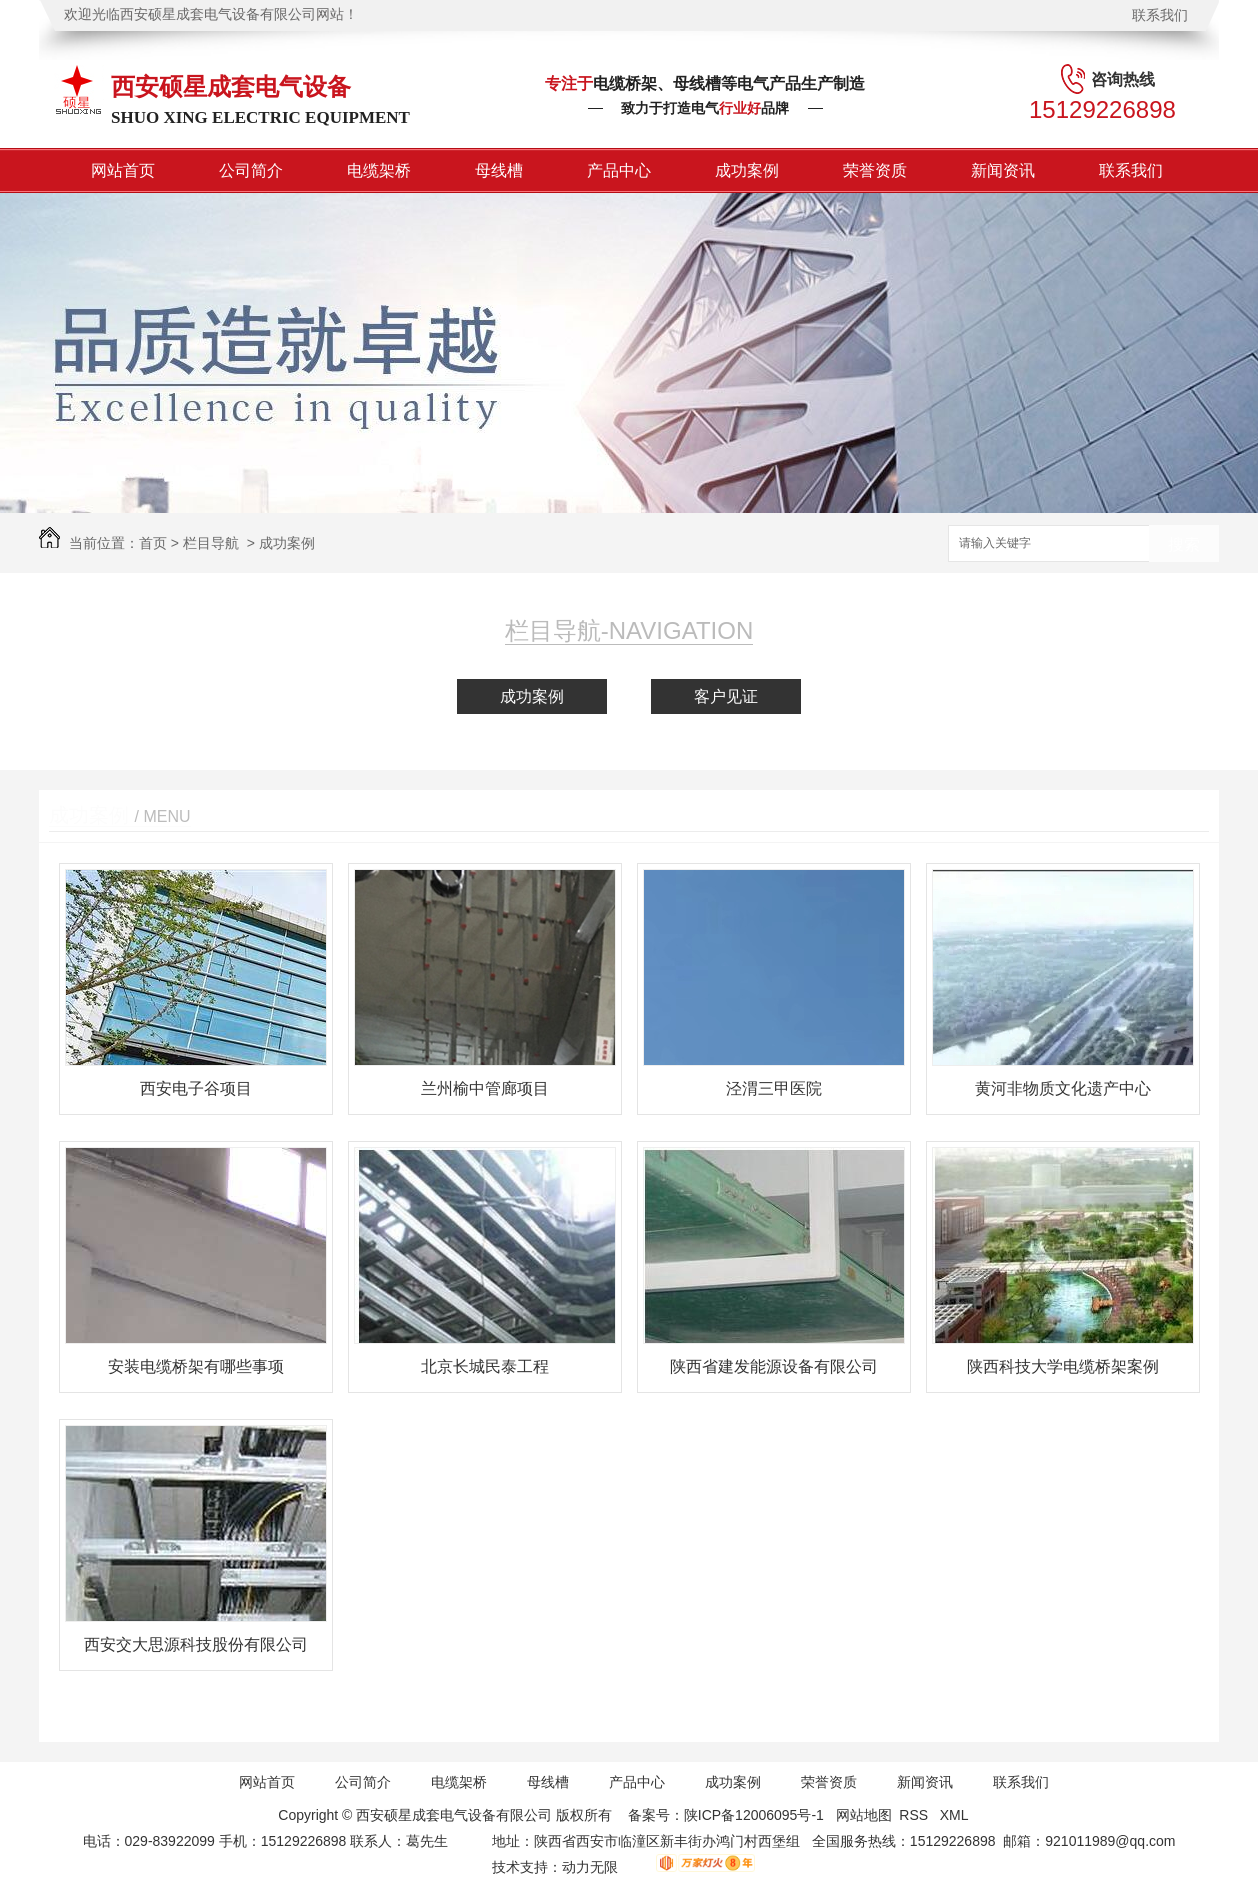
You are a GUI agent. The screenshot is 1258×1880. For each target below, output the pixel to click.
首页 (153, 543)
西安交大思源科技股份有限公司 (196, 1644)
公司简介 (251, 170)
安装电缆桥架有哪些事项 (196, 1366)
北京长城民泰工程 (485, 1366)
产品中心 (619, 170)
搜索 (1184, 544)
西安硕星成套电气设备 (231, 86)
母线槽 (499, 170)
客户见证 (726, 696)
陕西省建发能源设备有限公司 (774, 1366)
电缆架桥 (379, 170)
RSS (915, 1815)
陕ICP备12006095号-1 (754, 1815)
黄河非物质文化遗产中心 (1063, 1088)
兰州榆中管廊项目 (485, 1088)
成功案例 (747, 170)
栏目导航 (211, 543)
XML (956, 1815)
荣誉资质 (875, 170)
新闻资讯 (1003, 170)
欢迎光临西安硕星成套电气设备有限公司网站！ (211, 14)
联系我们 (1160, 15)
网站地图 (864, 1815)
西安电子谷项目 (196, 1088)
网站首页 (123, 170)
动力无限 (590, 1867)
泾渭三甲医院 (774, 1088)
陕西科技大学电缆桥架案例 (1063, 1366)
